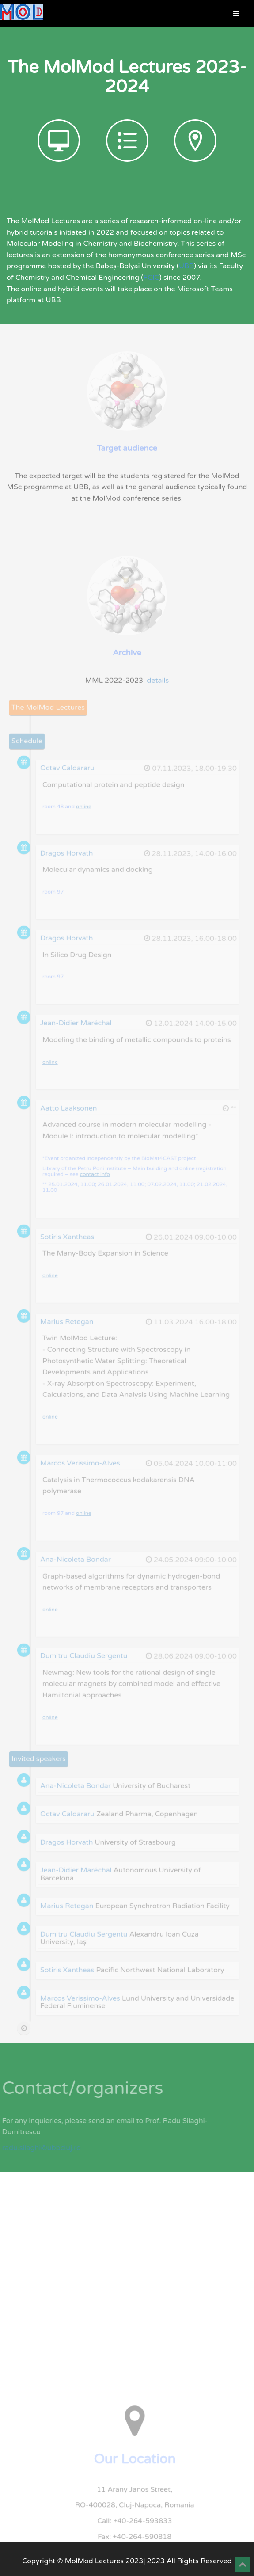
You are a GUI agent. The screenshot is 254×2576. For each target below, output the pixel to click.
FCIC (151, 277)
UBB (186, 266)
